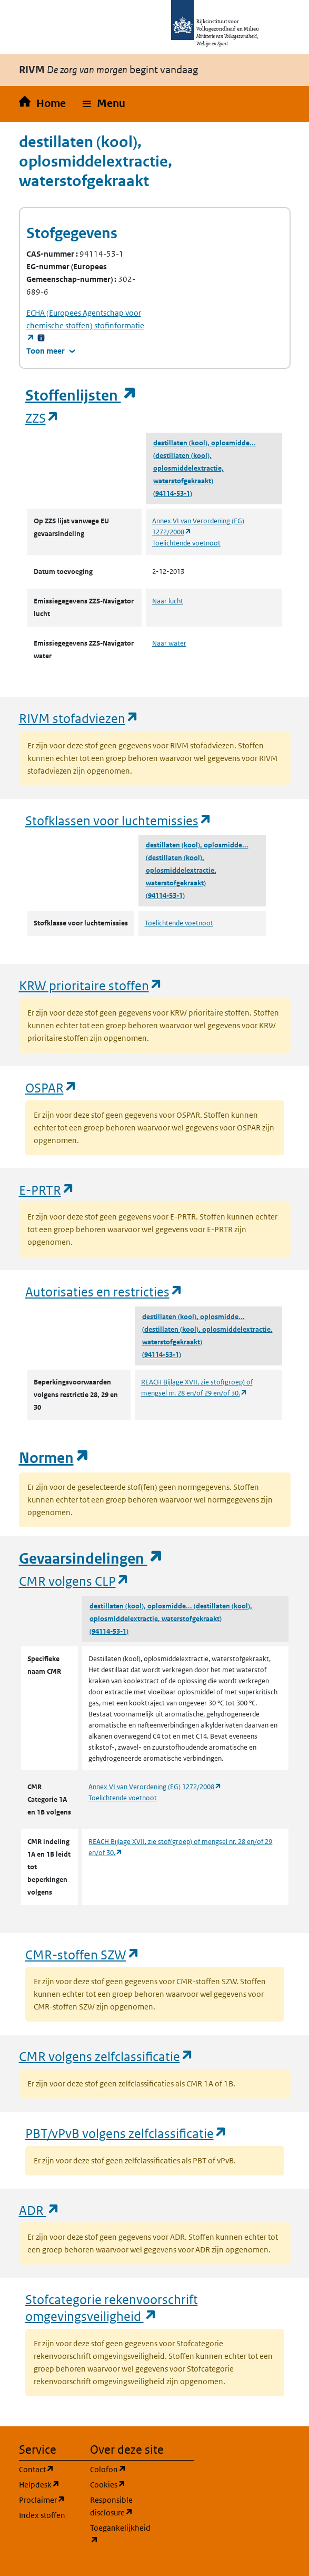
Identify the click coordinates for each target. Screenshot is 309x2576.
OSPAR (51, 1087)
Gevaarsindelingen (91, 1558)
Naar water (169, 643)
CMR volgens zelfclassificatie (106, 2056)
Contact (48, 2468)
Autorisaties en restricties (104, 1291)
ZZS (42, 417)
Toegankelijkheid (119, 2534)
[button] (104, 104)
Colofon (119, 2468)
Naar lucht (167, 601)
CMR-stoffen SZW (82, 1954)
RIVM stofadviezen (79, 718)
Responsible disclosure (119, 2506)
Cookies (119, 2484)
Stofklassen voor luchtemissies (118, 820)
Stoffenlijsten (81, 395)
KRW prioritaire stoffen (91, 985)
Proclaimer (48, 2499)
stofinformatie (85, 325)
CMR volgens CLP (74, 1580)
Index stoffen (42, 2515)
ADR (39, 2210)
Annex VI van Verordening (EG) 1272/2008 (155, 1786)
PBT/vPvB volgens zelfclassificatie (126, 2133)
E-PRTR (47, 1189)
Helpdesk (48, 2484)
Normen (54, 1458)
